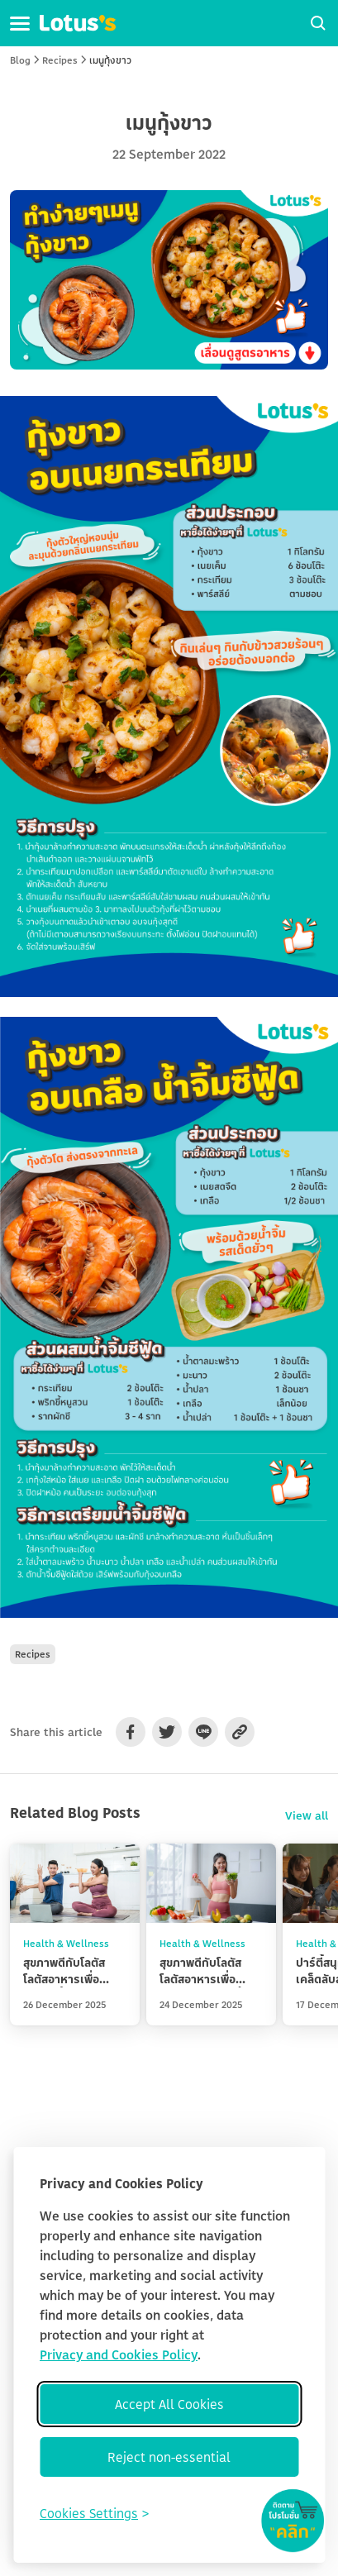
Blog (20, 60)
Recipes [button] (32, 1654)
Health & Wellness (66, 1943)
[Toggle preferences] (94, 2513)
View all (306, 1815)
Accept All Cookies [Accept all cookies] (169, 2404)
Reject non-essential (169, 2457)
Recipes (60, 60)
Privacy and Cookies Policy (119, 2354)
